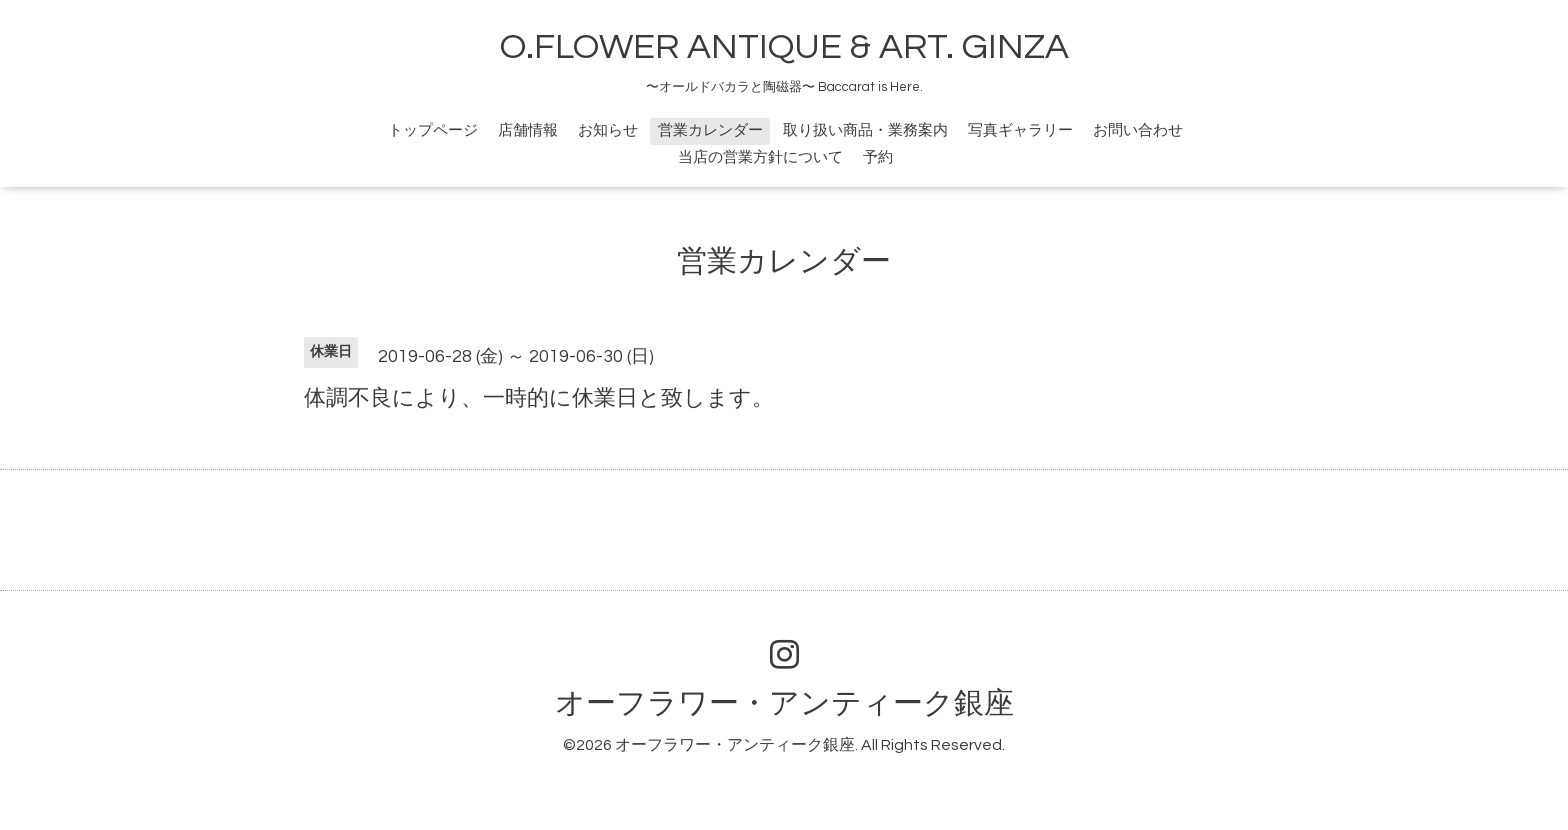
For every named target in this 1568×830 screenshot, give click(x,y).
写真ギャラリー (1020, 130)
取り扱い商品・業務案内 (865, 130)
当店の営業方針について (760, 157)
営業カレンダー (710, 130)
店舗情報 (528, 130)
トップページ (433, 130)
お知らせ (608, 130)
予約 (878, 157)
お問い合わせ (1138, 130)
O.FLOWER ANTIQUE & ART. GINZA (784, 47)
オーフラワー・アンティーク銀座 (784, 703)
